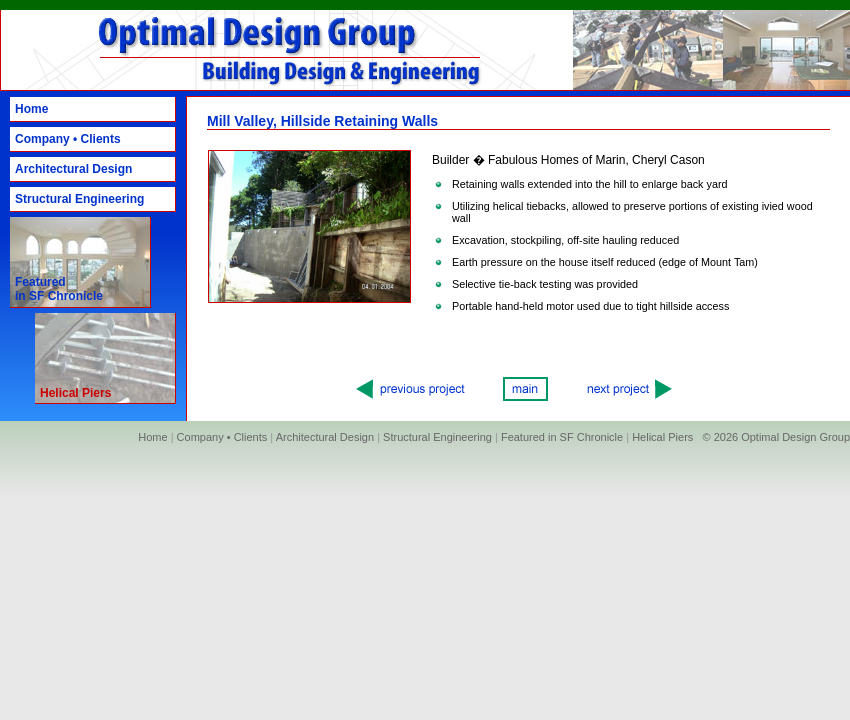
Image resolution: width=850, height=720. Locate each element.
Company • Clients (68, 139)
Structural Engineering (79, 199)
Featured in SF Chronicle (59, 289)
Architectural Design (73, 169)
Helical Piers (662, 437)
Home (31, 109)
